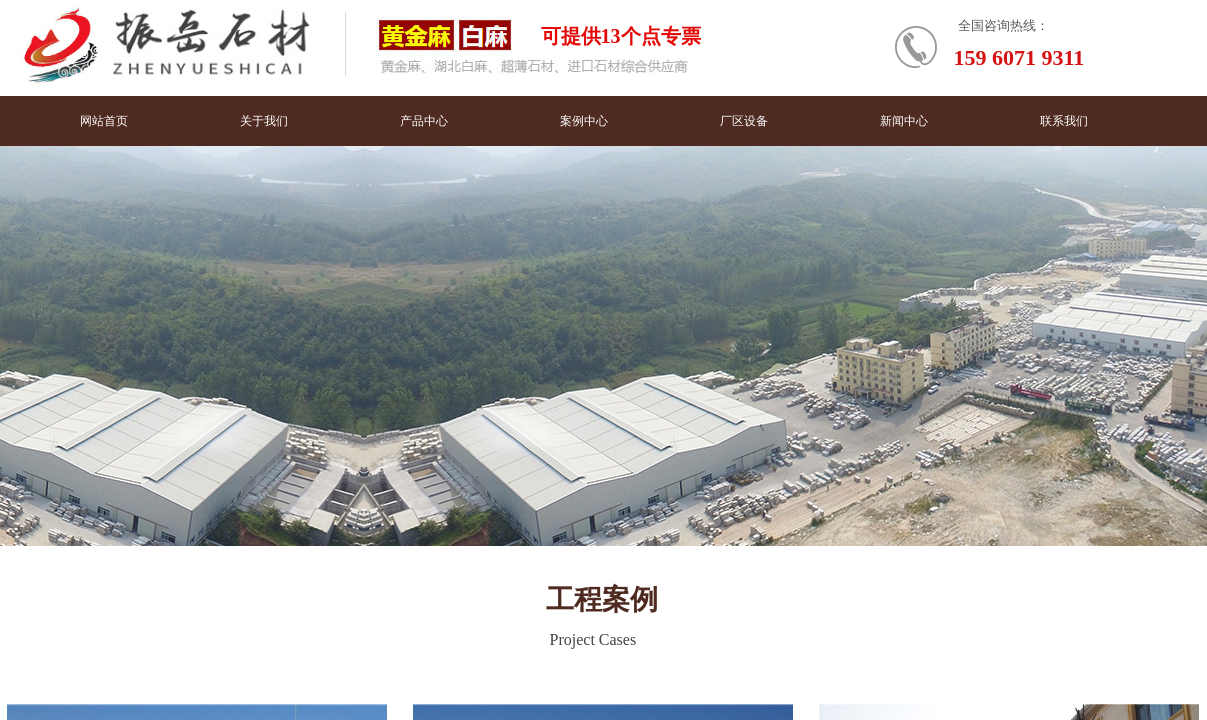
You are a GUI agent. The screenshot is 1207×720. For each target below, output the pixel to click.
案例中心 (584, 121)
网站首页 (104, 121)
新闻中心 (904, 121)
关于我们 (264, 121)
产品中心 (424, 121)
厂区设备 (744, 121)
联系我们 (1064, 121)
